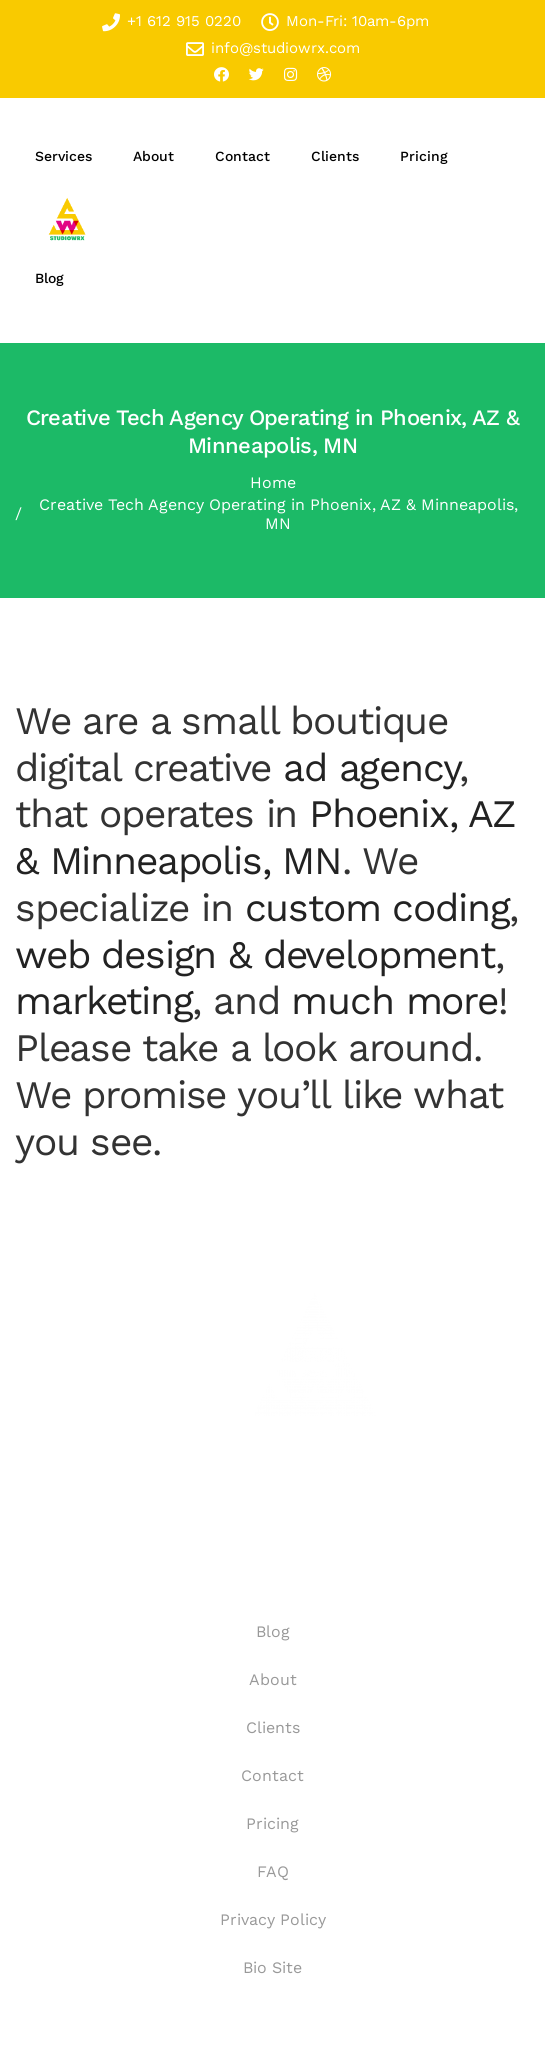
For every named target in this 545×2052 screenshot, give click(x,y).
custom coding (377, 907)
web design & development (255, 954)
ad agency (370, 767)
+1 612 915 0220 (171, 21)
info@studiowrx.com (273, 48)
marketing (103, 1000)
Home (273, 482)
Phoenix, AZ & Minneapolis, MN (265, 837)
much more (394, 1000)
